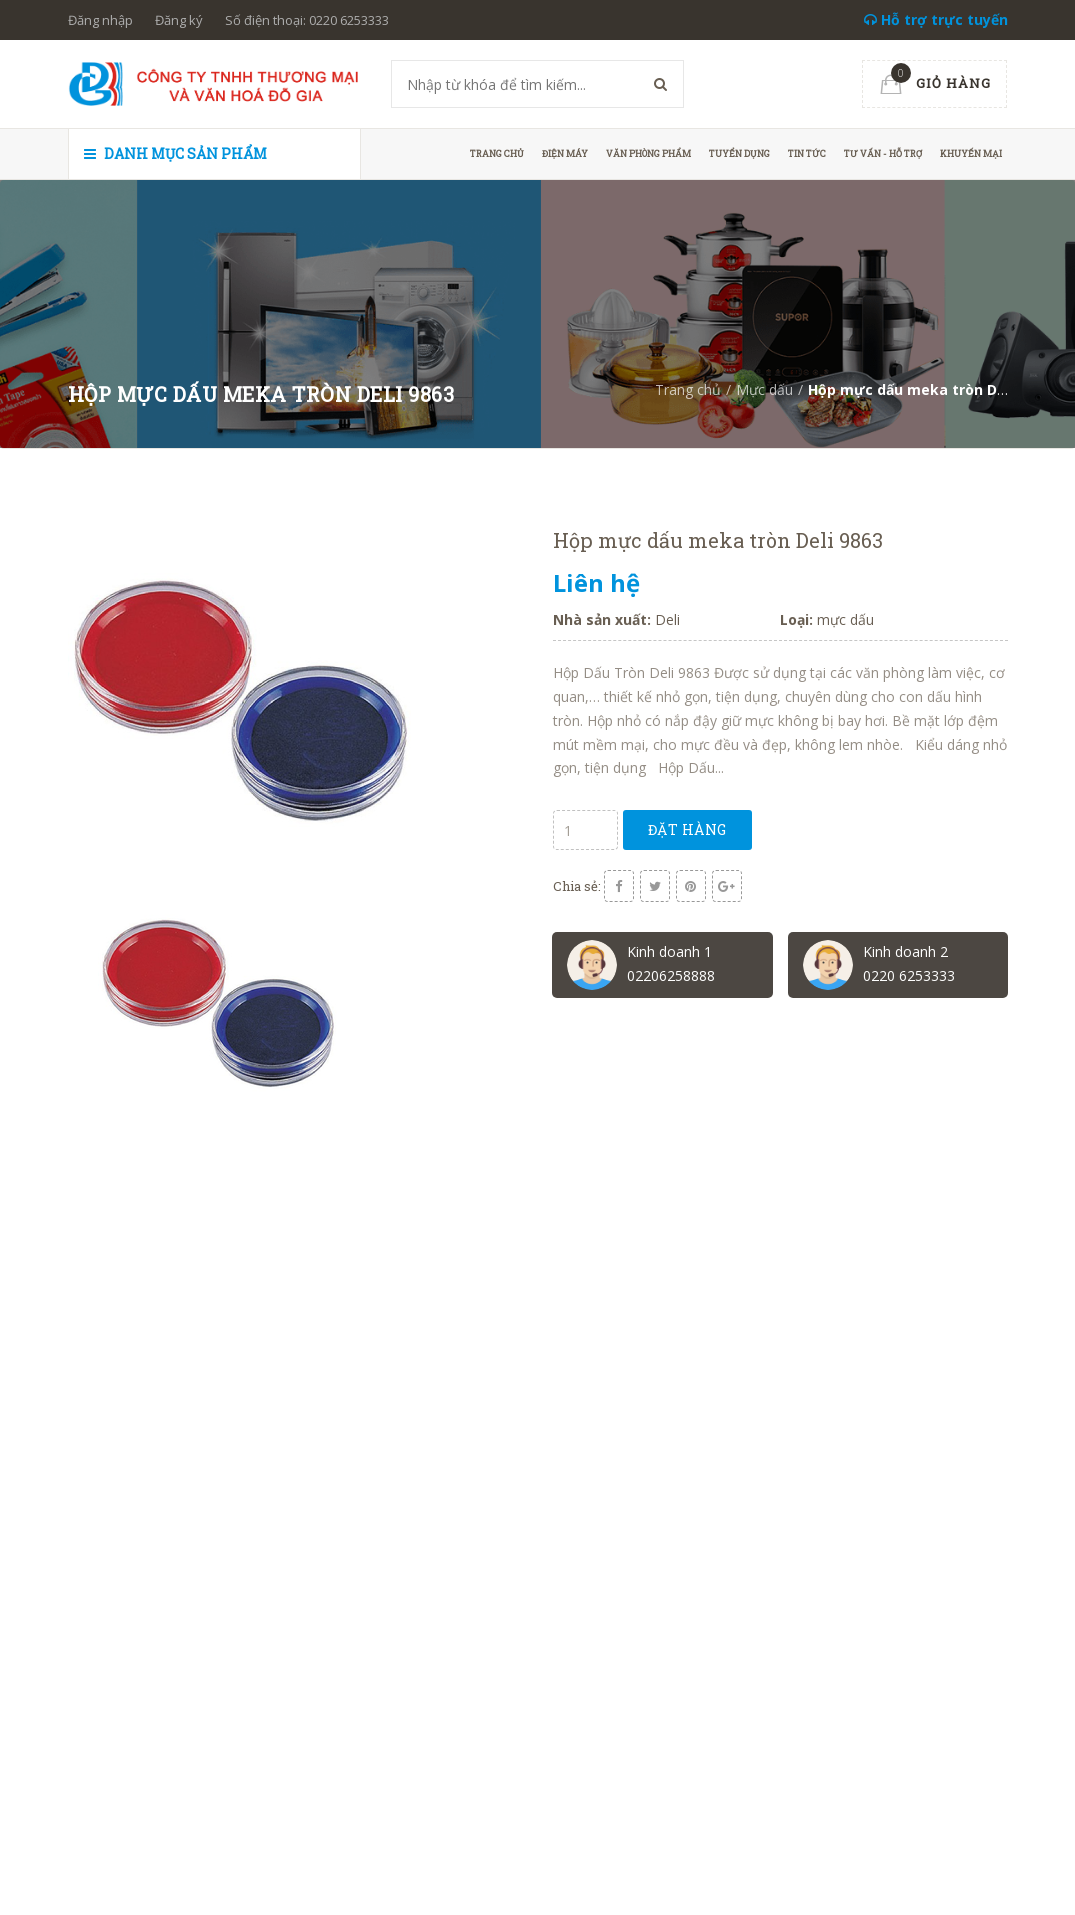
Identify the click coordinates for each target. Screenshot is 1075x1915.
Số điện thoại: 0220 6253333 (307, 20)
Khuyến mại (971, 153)
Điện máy (565, 153)
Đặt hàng (687, 829)
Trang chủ (497, 153)
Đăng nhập (100, 20)
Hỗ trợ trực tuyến (936, 19)
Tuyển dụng (739, 153)
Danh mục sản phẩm (175, 153)
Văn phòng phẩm (648, 153)
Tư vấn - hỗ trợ (883, 153)
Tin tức (807, 153)
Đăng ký (179, 20)
